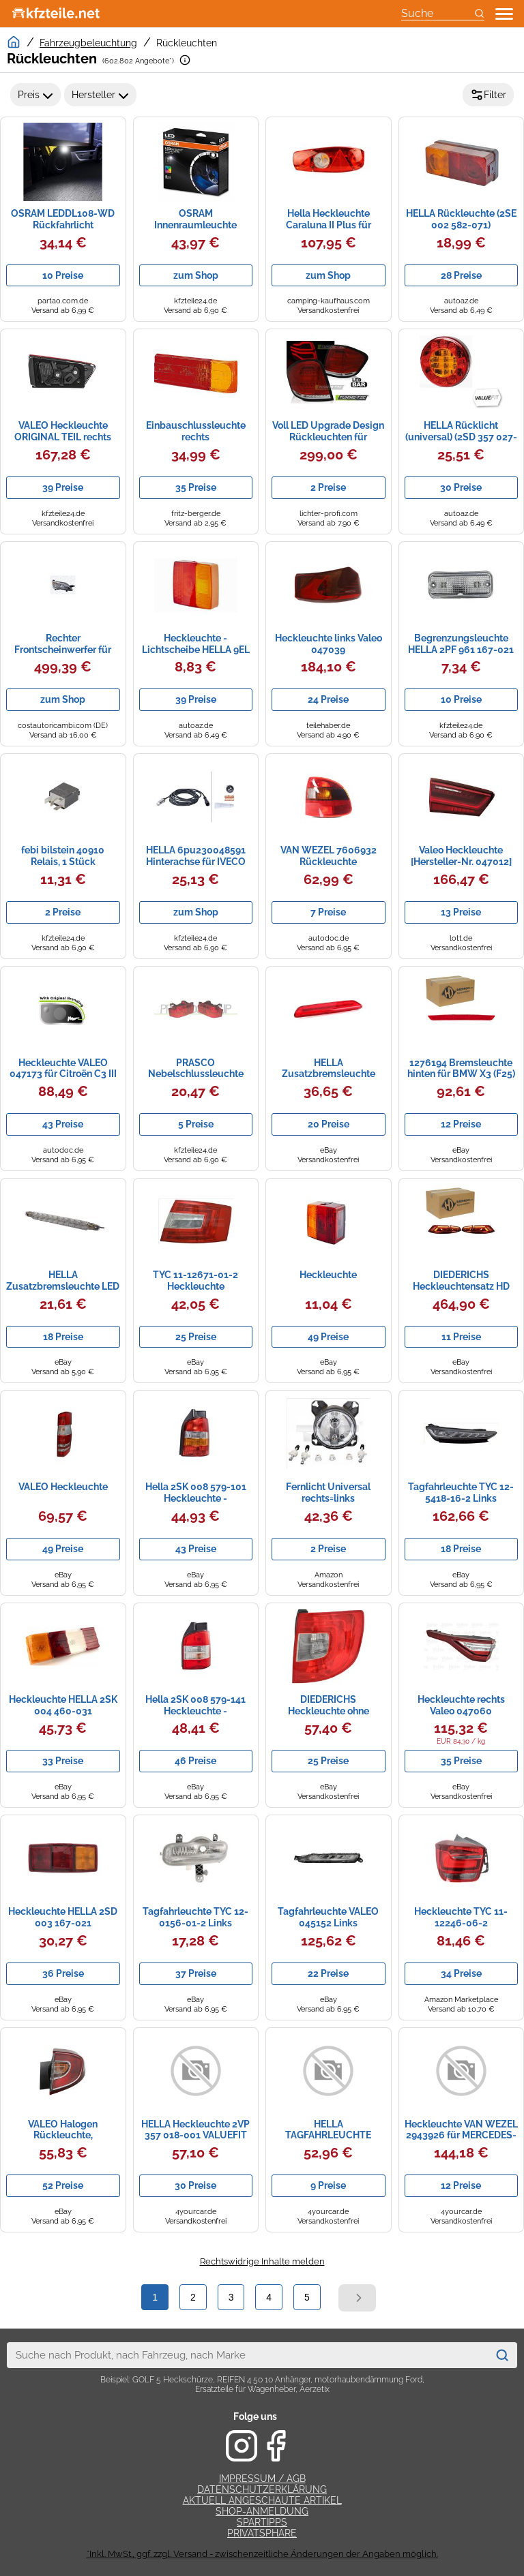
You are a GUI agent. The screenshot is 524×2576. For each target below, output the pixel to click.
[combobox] (248, 2355)
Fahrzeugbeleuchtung (88, 42)
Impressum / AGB (262, 2478)
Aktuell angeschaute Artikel (262, 2500)
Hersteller (100, 95)
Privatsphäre (262, 2533)
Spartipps (262, 2522)
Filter (488, 95)
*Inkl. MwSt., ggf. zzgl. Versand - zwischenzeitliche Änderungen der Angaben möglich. (262, 2554)
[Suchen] (502, 2355)
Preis (35, 95)
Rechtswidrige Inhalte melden (262, 2261)
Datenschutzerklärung (262, 2489)
